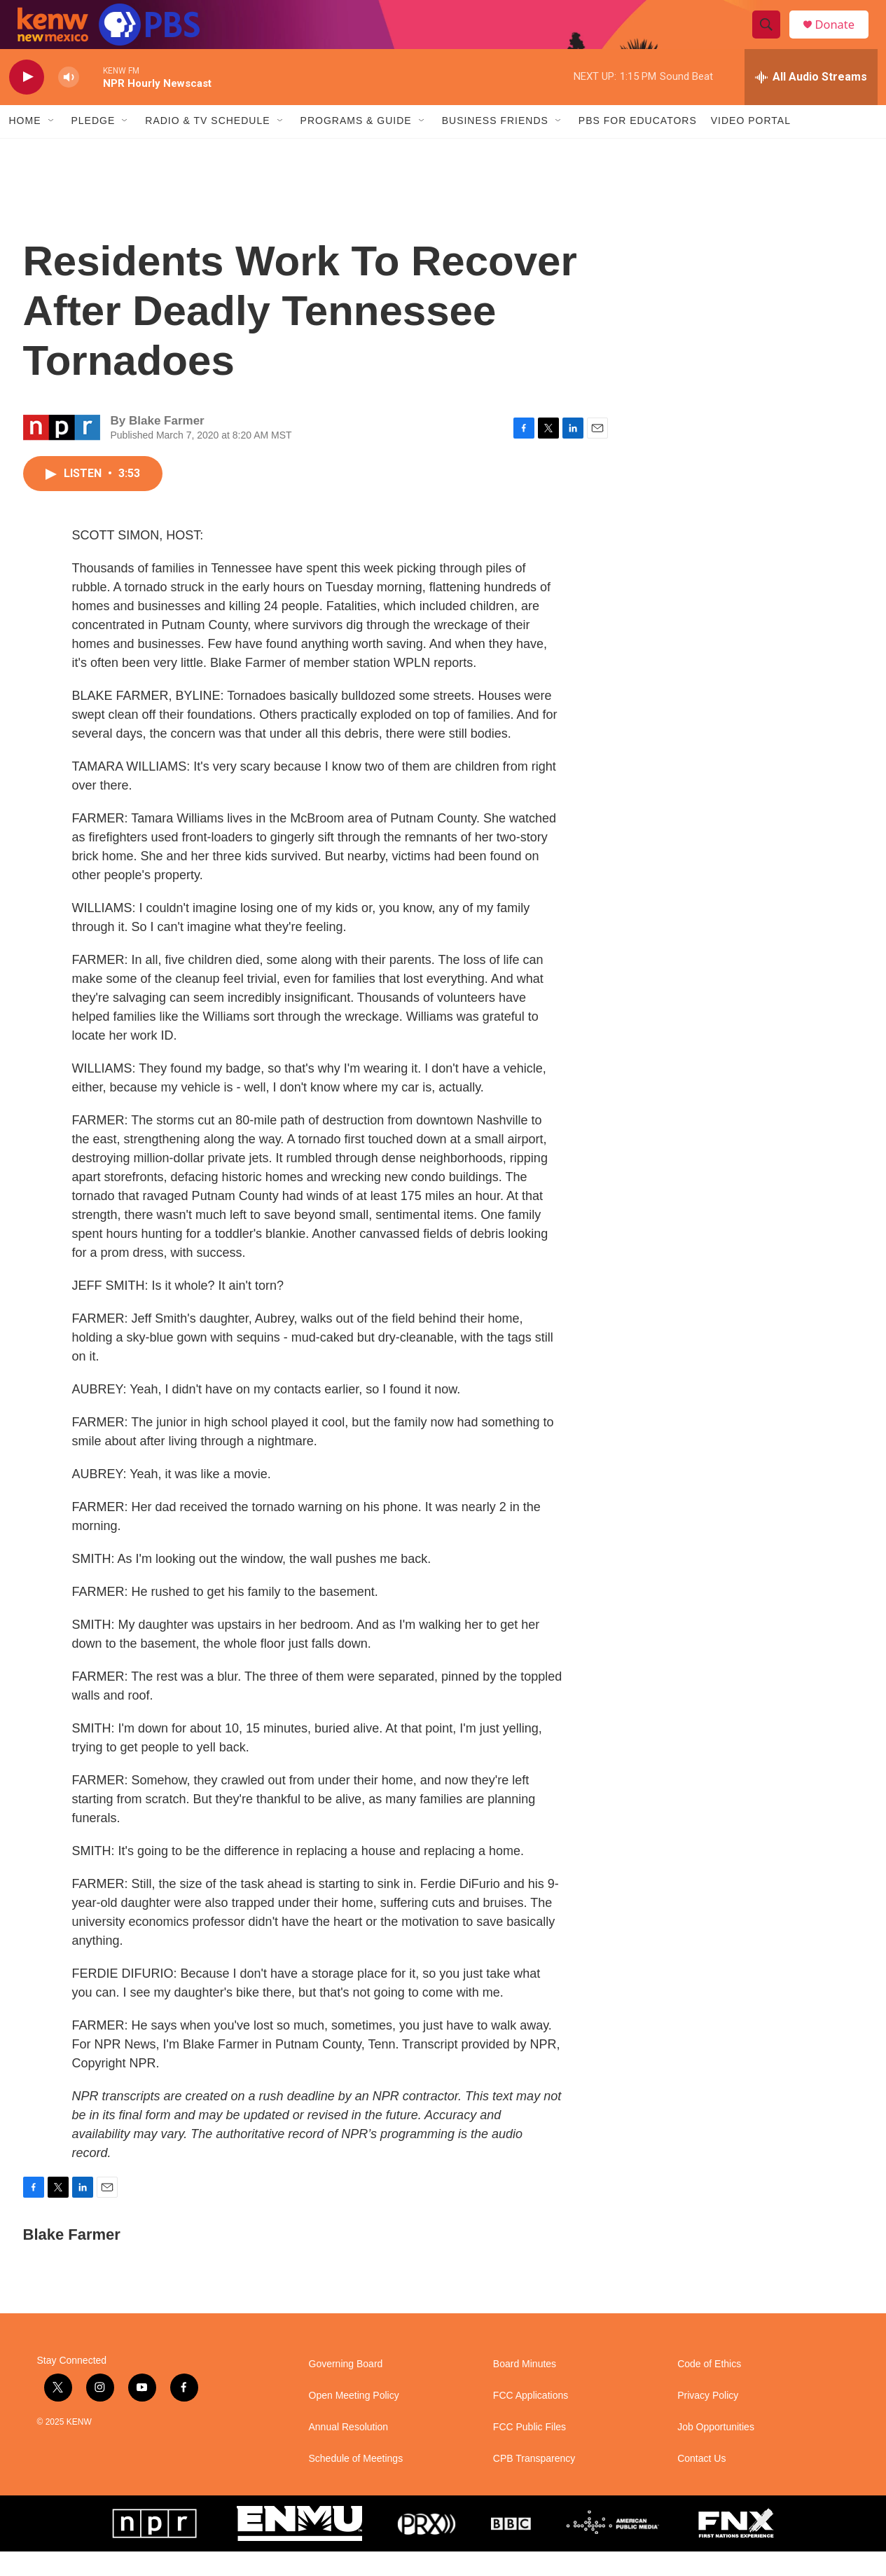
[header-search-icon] (771, 37)
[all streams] (811, 102)
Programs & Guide (356, 145)
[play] (26, 102)
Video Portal (751, 145)
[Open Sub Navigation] (51, 145)
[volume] (69, 102)
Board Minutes (524, 2388)
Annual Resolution (349, 2451)
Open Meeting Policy (354, 2420)
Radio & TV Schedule (207, 145)
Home (25, 145)
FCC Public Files (529, 2451)
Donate (842, 36)
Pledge (93, 145)
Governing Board (346, 2388)
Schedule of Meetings (356, 2483)
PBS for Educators (638, 145)
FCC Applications (530, 2420)
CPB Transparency (534, 2483)
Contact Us (701, 2483)
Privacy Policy (707, 2420)
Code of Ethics (709, 2388)
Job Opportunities (715, 2451)
